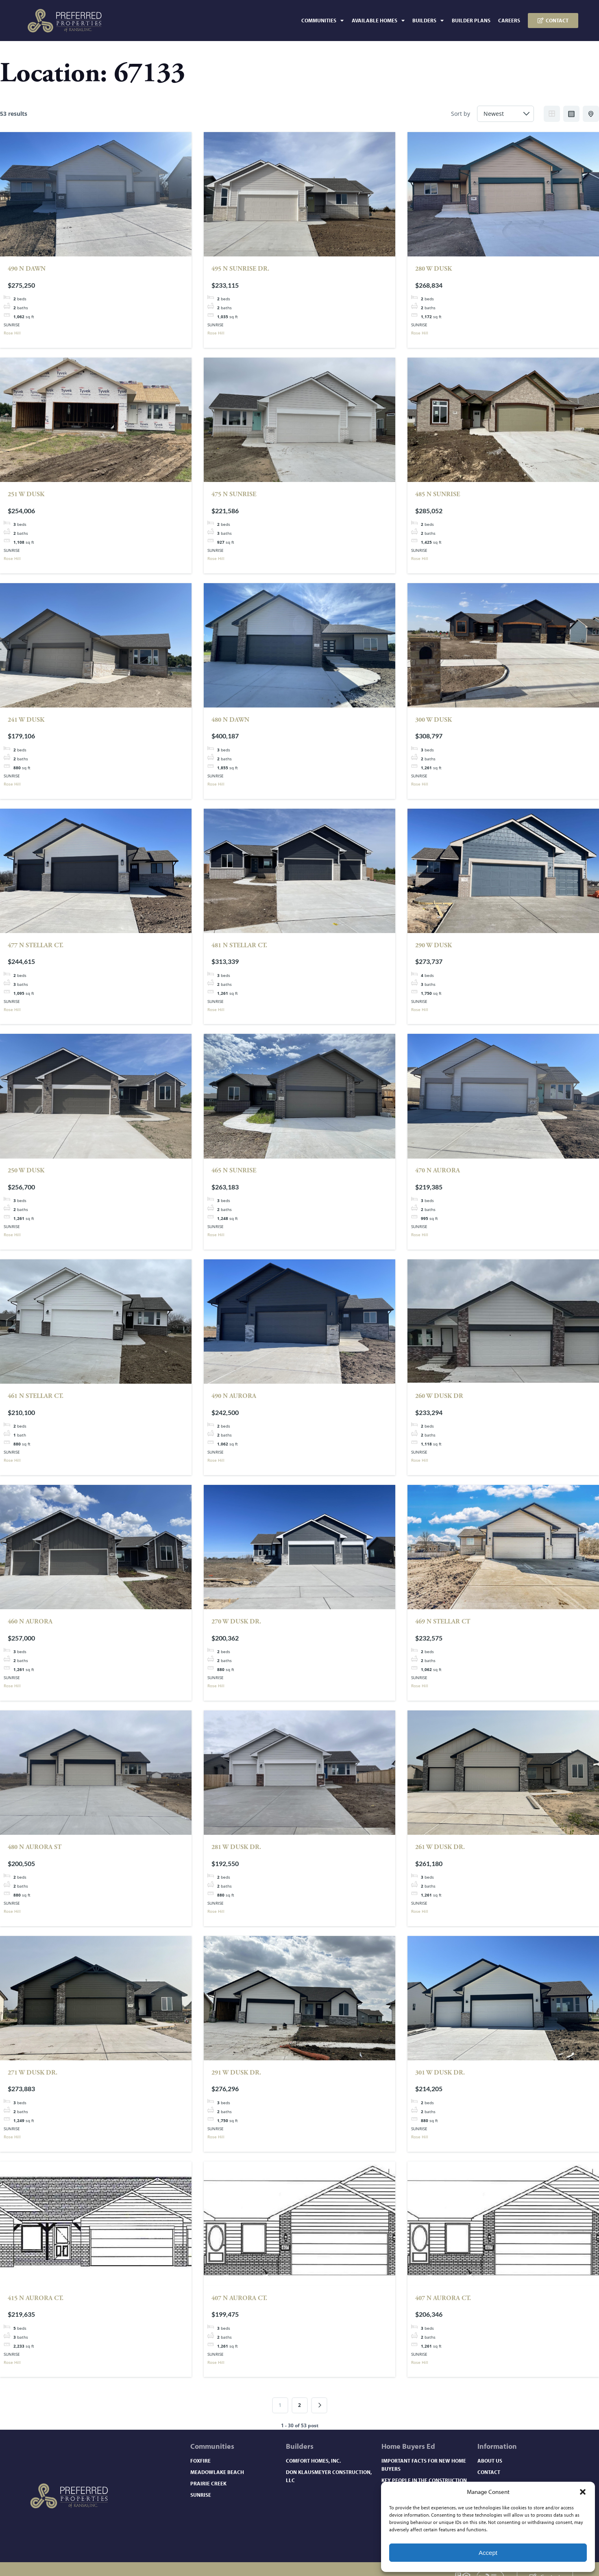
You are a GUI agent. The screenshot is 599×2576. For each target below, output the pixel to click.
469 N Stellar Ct (442, 1621)
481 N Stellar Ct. (239, 945)
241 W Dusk (26, 720)
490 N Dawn (27, 269)
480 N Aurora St (34, 1847)
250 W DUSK (26, 1170)
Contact (488, 2472)
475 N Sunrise (233, 494)
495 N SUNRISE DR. (240, 269)
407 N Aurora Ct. (239, 2298)
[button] (583, 2492)
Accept (488, 2552)
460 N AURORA (30, 1621)
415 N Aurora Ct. (35, 2298)
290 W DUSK (433, 945)
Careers (509, 20)
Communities (322, 20)
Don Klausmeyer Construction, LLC (329, 2476)
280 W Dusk (433, 269)
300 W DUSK (433, 720)
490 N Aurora (233, 1396)
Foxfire (200, 2460)
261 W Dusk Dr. (440, 1847)
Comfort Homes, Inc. (313, 2460)
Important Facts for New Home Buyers (423, 2464)
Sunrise (200, 2494)
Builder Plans (471, 20)
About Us (489, 2460)
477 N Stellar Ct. (35, 945)
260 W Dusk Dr (439, 1396)
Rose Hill (12, 333)
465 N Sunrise (233, 1170)
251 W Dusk (26, 494)
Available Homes (378, 20)
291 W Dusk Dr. (236, 2072)
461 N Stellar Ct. (35, 1396)
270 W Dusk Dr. (236, 1621)
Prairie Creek (208, 2483)
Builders (428, 20)
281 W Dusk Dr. (236, 1847)
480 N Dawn (230, 720)
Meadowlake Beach (217, 2472)
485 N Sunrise (437, 494)
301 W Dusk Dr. (440, 2072)
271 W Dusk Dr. (32, 2072)
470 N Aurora (437, 1170)
